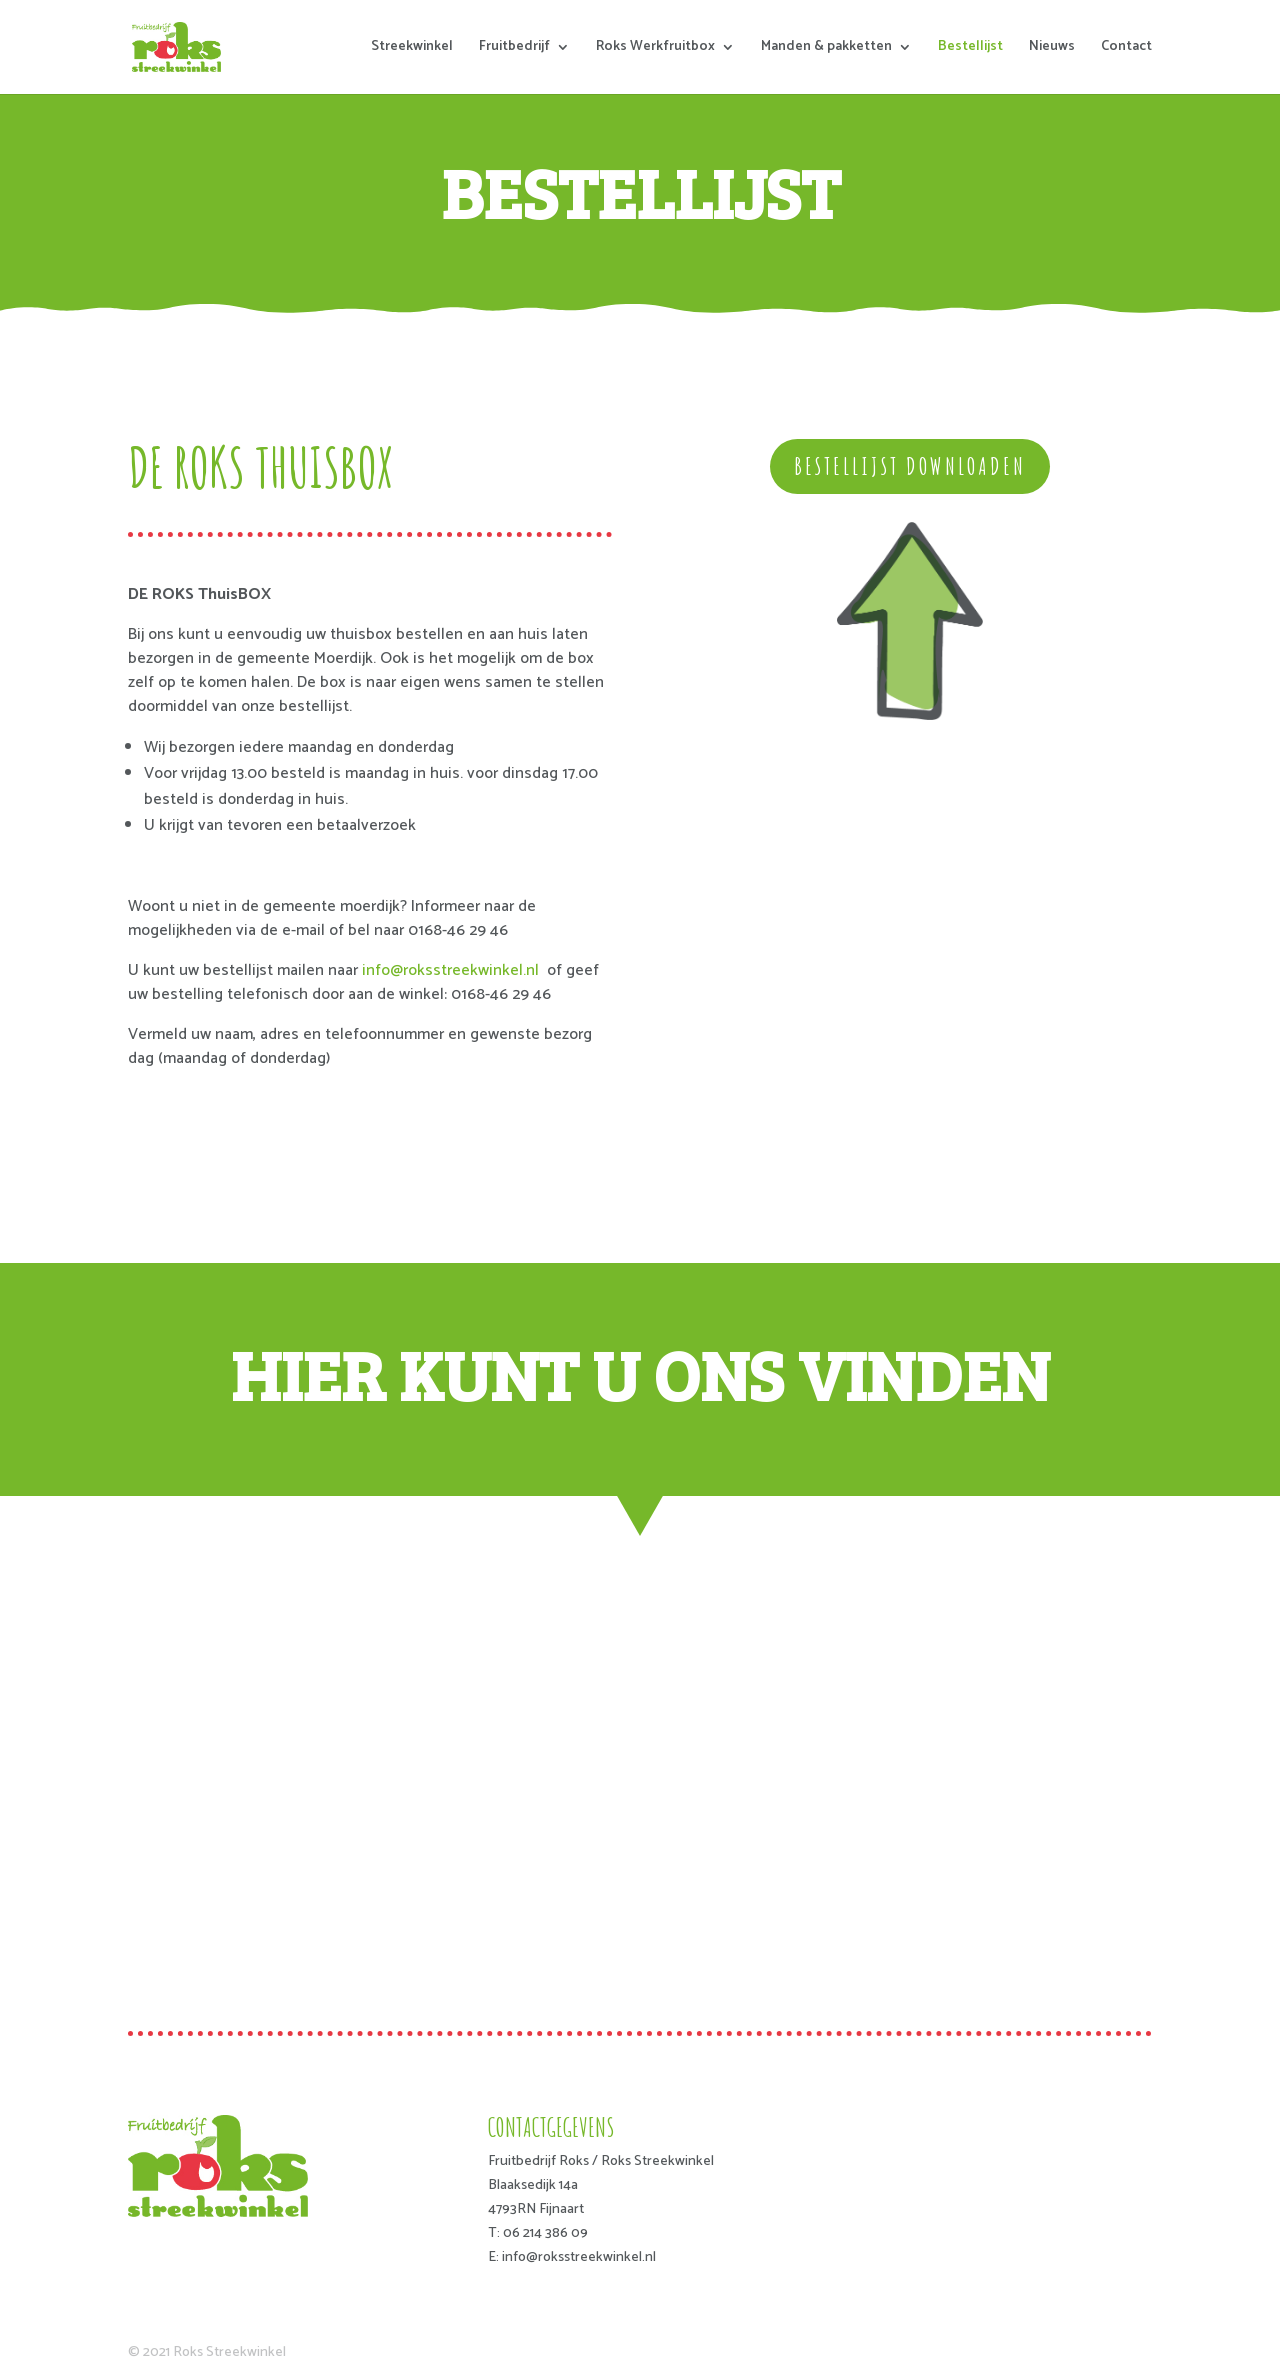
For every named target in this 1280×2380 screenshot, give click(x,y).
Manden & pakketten (826, 49)
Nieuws (1052, 49)
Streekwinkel (412, 49)
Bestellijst (970, 49)
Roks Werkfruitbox (655, 49)
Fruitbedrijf (514, 49)
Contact (1126, 49)
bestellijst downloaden (910, 466)
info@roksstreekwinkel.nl (450, 970)
